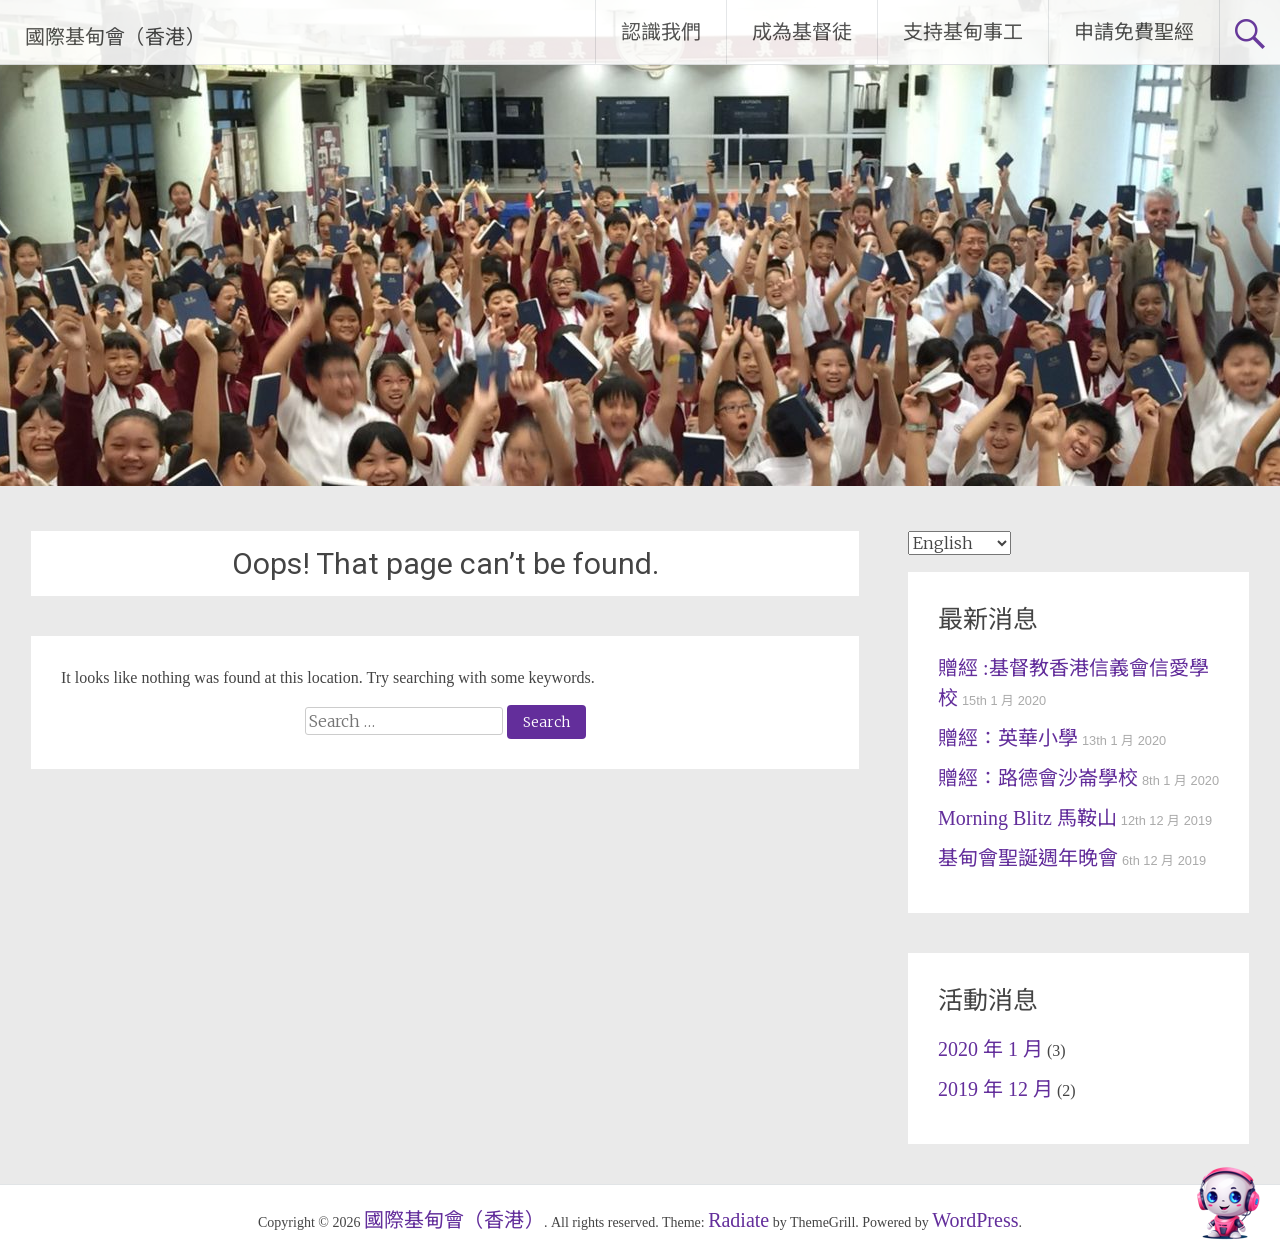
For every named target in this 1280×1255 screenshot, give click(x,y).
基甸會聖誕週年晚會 (1028, 858)
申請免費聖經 (1134, 32)
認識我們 (661, 32)
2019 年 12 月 (995, 1089)
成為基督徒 (802, 32)
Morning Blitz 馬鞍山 (1027, 818)
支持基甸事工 (963, 32)
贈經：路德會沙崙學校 (1038, 778)
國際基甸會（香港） (115, 37)
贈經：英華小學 (1008, 738)
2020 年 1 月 (990, 1049)
